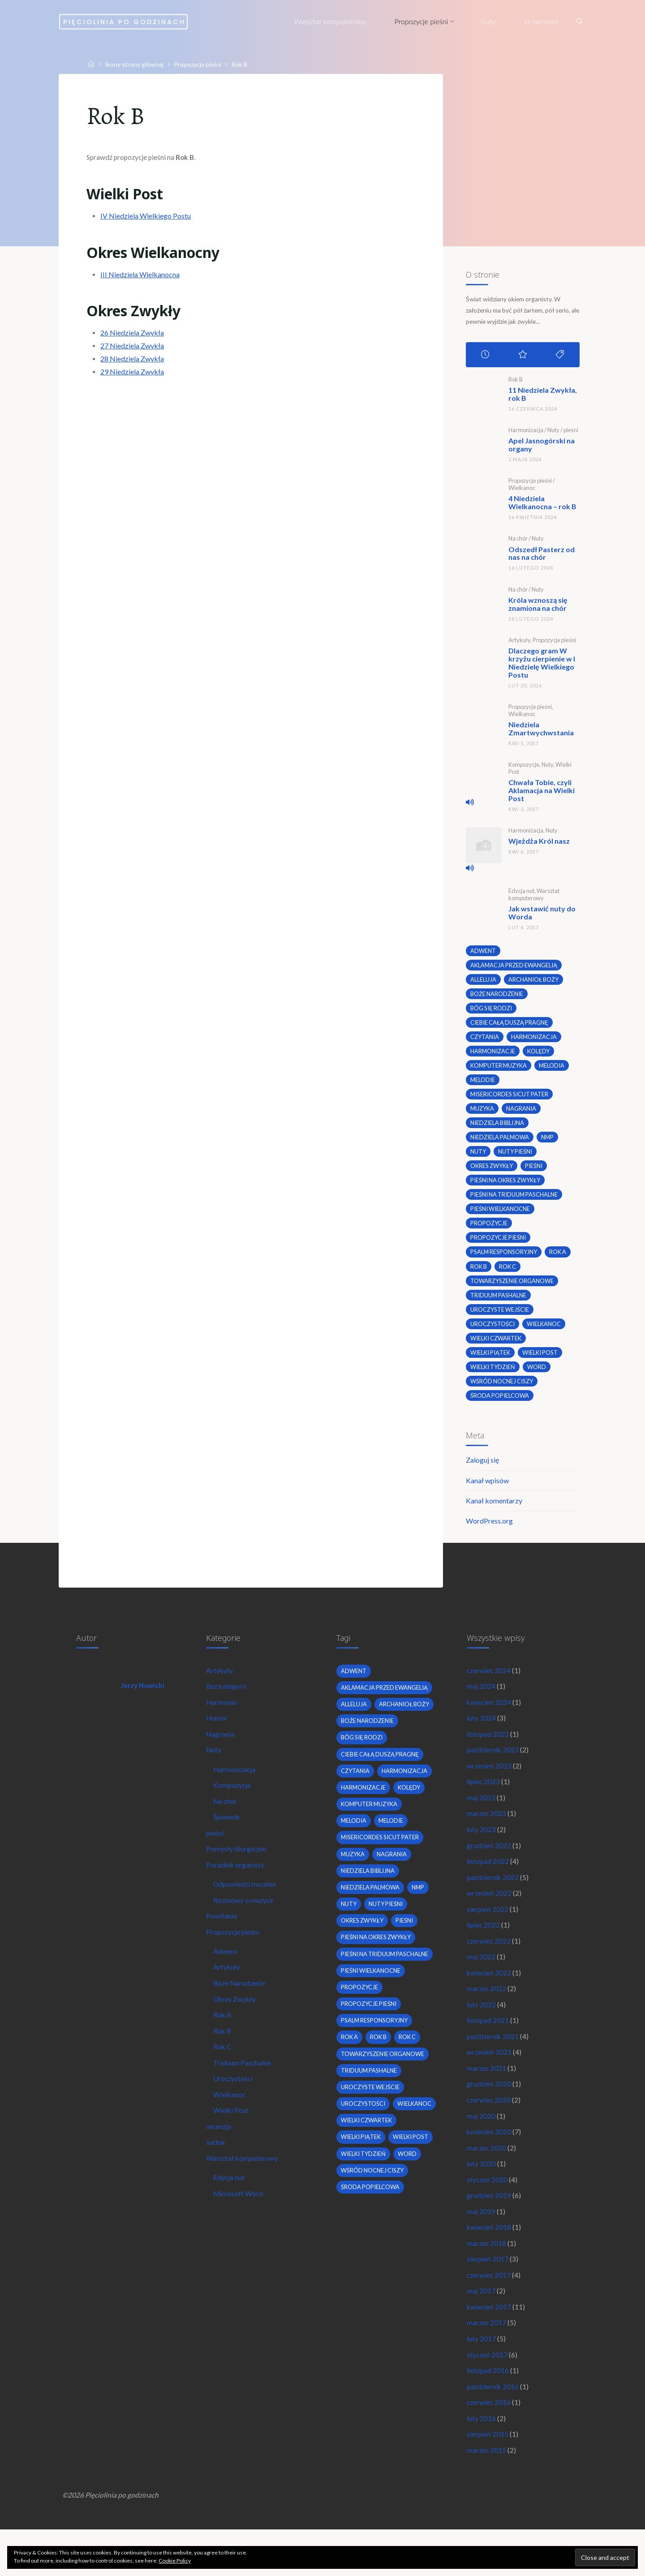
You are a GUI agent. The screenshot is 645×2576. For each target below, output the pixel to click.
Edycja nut (521, 893)
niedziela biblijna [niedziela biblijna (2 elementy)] (497, 1128)
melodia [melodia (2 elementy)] (555, 1069)
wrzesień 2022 (489, 1917)
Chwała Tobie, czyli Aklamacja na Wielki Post (541, 792)
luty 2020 (481, 2197)
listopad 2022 (488, 1884)
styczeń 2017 (487, 2395)
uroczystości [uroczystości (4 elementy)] (493, 1333)
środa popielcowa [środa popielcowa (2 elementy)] (499, 1406)
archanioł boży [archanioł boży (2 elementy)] (533, 982)
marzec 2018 (487, 2279)
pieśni (570, 433)
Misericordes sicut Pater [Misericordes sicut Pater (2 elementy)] (510, 1099)
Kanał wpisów (486, 1493)
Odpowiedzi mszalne (246, 1907)
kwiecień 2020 (489, 2164)
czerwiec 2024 (489, 1686)
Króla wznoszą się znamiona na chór (537, 607)
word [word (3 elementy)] (538, 1376)
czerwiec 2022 (489, 1966)
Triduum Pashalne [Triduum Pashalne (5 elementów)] (499, 1303)
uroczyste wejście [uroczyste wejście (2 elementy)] (500, 1318)
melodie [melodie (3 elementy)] (482, 1084)
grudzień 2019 (489, 2230)
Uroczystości (234, 2109)
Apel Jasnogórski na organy (541, 448)
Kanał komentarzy (493, 1513)
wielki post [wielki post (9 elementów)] (542, 1362)
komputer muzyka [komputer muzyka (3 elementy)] (499, 1069)
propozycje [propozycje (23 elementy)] (489, 1230)
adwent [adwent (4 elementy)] (483, 952)
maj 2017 (481, 2329)
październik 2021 (493, 2065)
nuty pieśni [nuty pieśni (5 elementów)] (516, 1157)
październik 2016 (493, 2428)
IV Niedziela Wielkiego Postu (147, 220)
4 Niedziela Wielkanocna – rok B (542, 505)
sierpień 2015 (488, 2477)
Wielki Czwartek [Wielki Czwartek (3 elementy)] (497, 1347)
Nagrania (221, 1752)
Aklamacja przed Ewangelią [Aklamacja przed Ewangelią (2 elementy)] (515, 967)
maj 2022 (481, 1983)
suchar (217, 2175)
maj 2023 (481, 1818)
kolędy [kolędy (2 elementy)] (539, 1055)
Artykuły (519, 642)
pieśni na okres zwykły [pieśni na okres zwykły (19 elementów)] (507, 1186)
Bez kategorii (228, 1703)
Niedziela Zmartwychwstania (540, 731)
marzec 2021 (487, 2098)
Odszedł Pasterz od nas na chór (541, 556)
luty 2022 (481, 2032)
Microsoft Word (239, 2228)
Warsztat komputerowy (533, 896)
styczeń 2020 (487, 2213)
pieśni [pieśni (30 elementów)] (537, 1172)
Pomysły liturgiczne (237, 1871)
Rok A (223, 2043)
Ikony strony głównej (137, 64)
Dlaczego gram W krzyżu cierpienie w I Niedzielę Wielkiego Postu (541, 665)
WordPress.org (488, 1534)
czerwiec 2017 (489, 2312)
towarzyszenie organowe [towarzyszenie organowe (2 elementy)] (513, 1289)
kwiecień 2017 (489, 2345)
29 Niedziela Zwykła (134, 379)
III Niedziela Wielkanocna (141, 280)
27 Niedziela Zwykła (134, 353)
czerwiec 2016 (489, 2444)
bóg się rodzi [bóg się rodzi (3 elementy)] (491, 1011)
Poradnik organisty (236, 1887)
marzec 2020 (487, 2181)
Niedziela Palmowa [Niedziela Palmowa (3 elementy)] (500, 1142)
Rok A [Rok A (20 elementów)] (562, 1259)
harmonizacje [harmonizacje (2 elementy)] (493, 1055)
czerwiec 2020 (489, 2131)
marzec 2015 (487, 2494)
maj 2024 (481, 1703)
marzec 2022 (487, 2016)
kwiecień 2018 (489, 2263)
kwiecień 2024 (489, 1719)
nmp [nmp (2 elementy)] (549, 1142)
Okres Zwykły (236, 2026)
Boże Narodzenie (240, 2010)
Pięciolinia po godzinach (152, 21)
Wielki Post (232, 2142)
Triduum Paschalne (243, 2092)
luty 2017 (481, 2378)
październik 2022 (493, 1900)
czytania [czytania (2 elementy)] (485, 1040)
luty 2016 (481, 2460)
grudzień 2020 (489, 2115)
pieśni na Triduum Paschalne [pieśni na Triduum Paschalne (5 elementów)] (515, 1201)
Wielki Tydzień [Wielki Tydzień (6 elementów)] (493, 1376)
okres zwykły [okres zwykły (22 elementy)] (493, 1172)
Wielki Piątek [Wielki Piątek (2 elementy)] (491, 1362)
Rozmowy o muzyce (244, 1924)
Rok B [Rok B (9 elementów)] (478, 1274)
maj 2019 (481, 2246)
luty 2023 (481, 1851)
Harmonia (222, 1719)
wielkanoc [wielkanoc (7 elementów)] (545, 1333)
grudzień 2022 (489, 1867)
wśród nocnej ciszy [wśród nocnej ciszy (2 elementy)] (503, 1391)
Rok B (515, 382)
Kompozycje (523, 766)
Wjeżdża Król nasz (538, 843)
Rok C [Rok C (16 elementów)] (508, 1274)
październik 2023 (493, 1769)
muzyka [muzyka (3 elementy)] (482, 1113)
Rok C (223, 2076)
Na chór (517, 541)
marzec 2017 (487, 2362)
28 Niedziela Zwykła (134, 366)
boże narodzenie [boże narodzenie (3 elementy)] (497, 996)
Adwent (226, 1977)
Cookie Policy (175, 2560)
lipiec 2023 (484, 1801)
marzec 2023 (487, 1834)
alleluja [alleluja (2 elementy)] (483, 982)
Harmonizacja (525, 433)
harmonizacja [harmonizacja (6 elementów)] (535, 1040)
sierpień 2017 (488, 2296)
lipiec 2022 (484, 1950)
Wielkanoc (521, 490)
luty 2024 (481, 1735)
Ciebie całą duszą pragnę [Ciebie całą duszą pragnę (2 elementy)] (510, 1026)
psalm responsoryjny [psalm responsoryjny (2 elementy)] (505, 1259)
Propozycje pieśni (204, 64)
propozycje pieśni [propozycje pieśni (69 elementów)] (498, 1245)
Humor (218, 1735)
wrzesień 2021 (489, 2082)
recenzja (220, 2158)
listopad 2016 (488, 2411)
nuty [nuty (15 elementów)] (478, 1157)
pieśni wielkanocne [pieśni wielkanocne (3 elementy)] (501, 1215)
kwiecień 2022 (489, 1999)
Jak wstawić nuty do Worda (541, 914)
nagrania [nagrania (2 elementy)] (522, 1113)
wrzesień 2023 (489, 1785)
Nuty (553, 433)
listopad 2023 (488, 1752)
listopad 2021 (488, 2048)
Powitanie (222, 1940)
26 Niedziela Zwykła (134, 340)
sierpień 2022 (488, 1933)
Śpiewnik (228, 1838)
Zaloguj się (482, 1472)
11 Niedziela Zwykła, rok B (542, 397)
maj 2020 (481, 2147)
